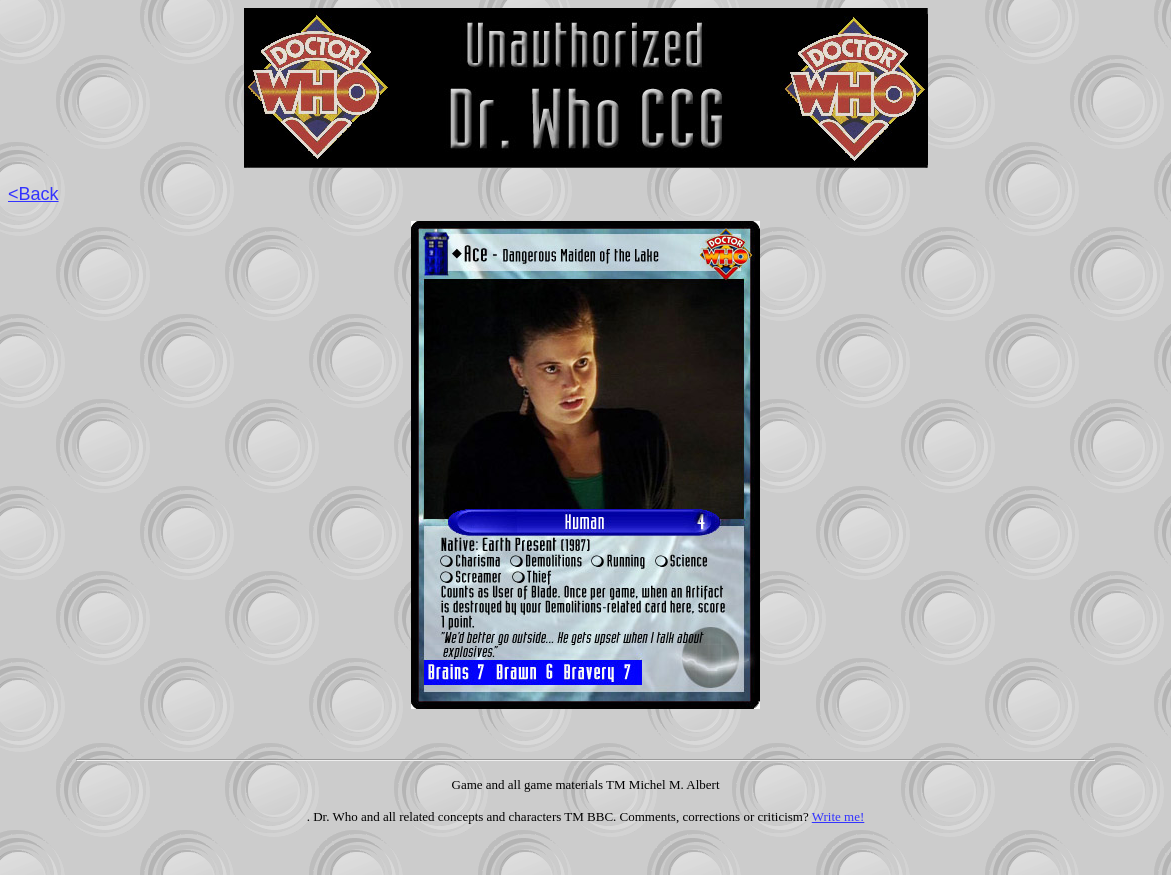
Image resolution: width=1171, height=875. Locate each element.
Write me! (838, 816)
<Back (33, 194)
